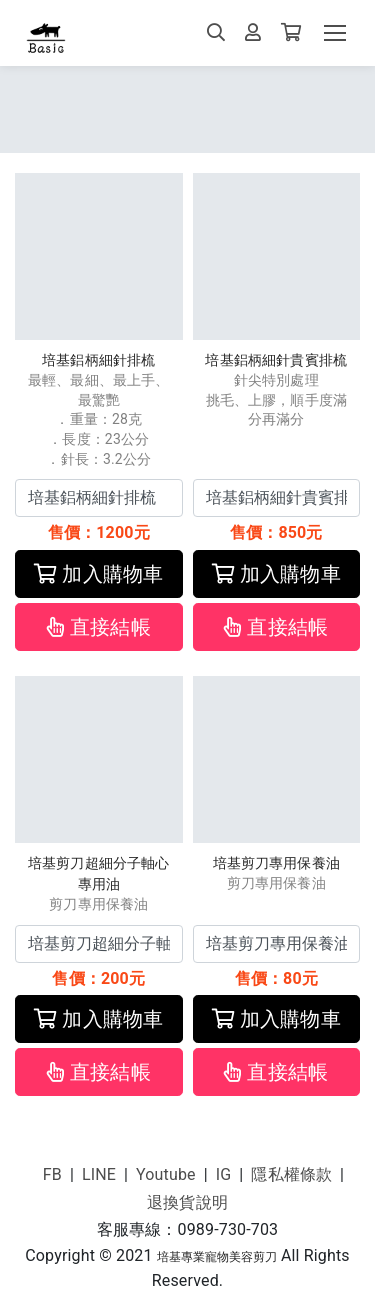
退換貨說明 (187, 1202)
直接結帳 (99, 627)
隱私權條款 (291, 1174)
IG (224, 1174)
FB (52, 1174)
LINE (99, 1174)
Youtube (166, 1174)
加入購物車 (98, 574)
